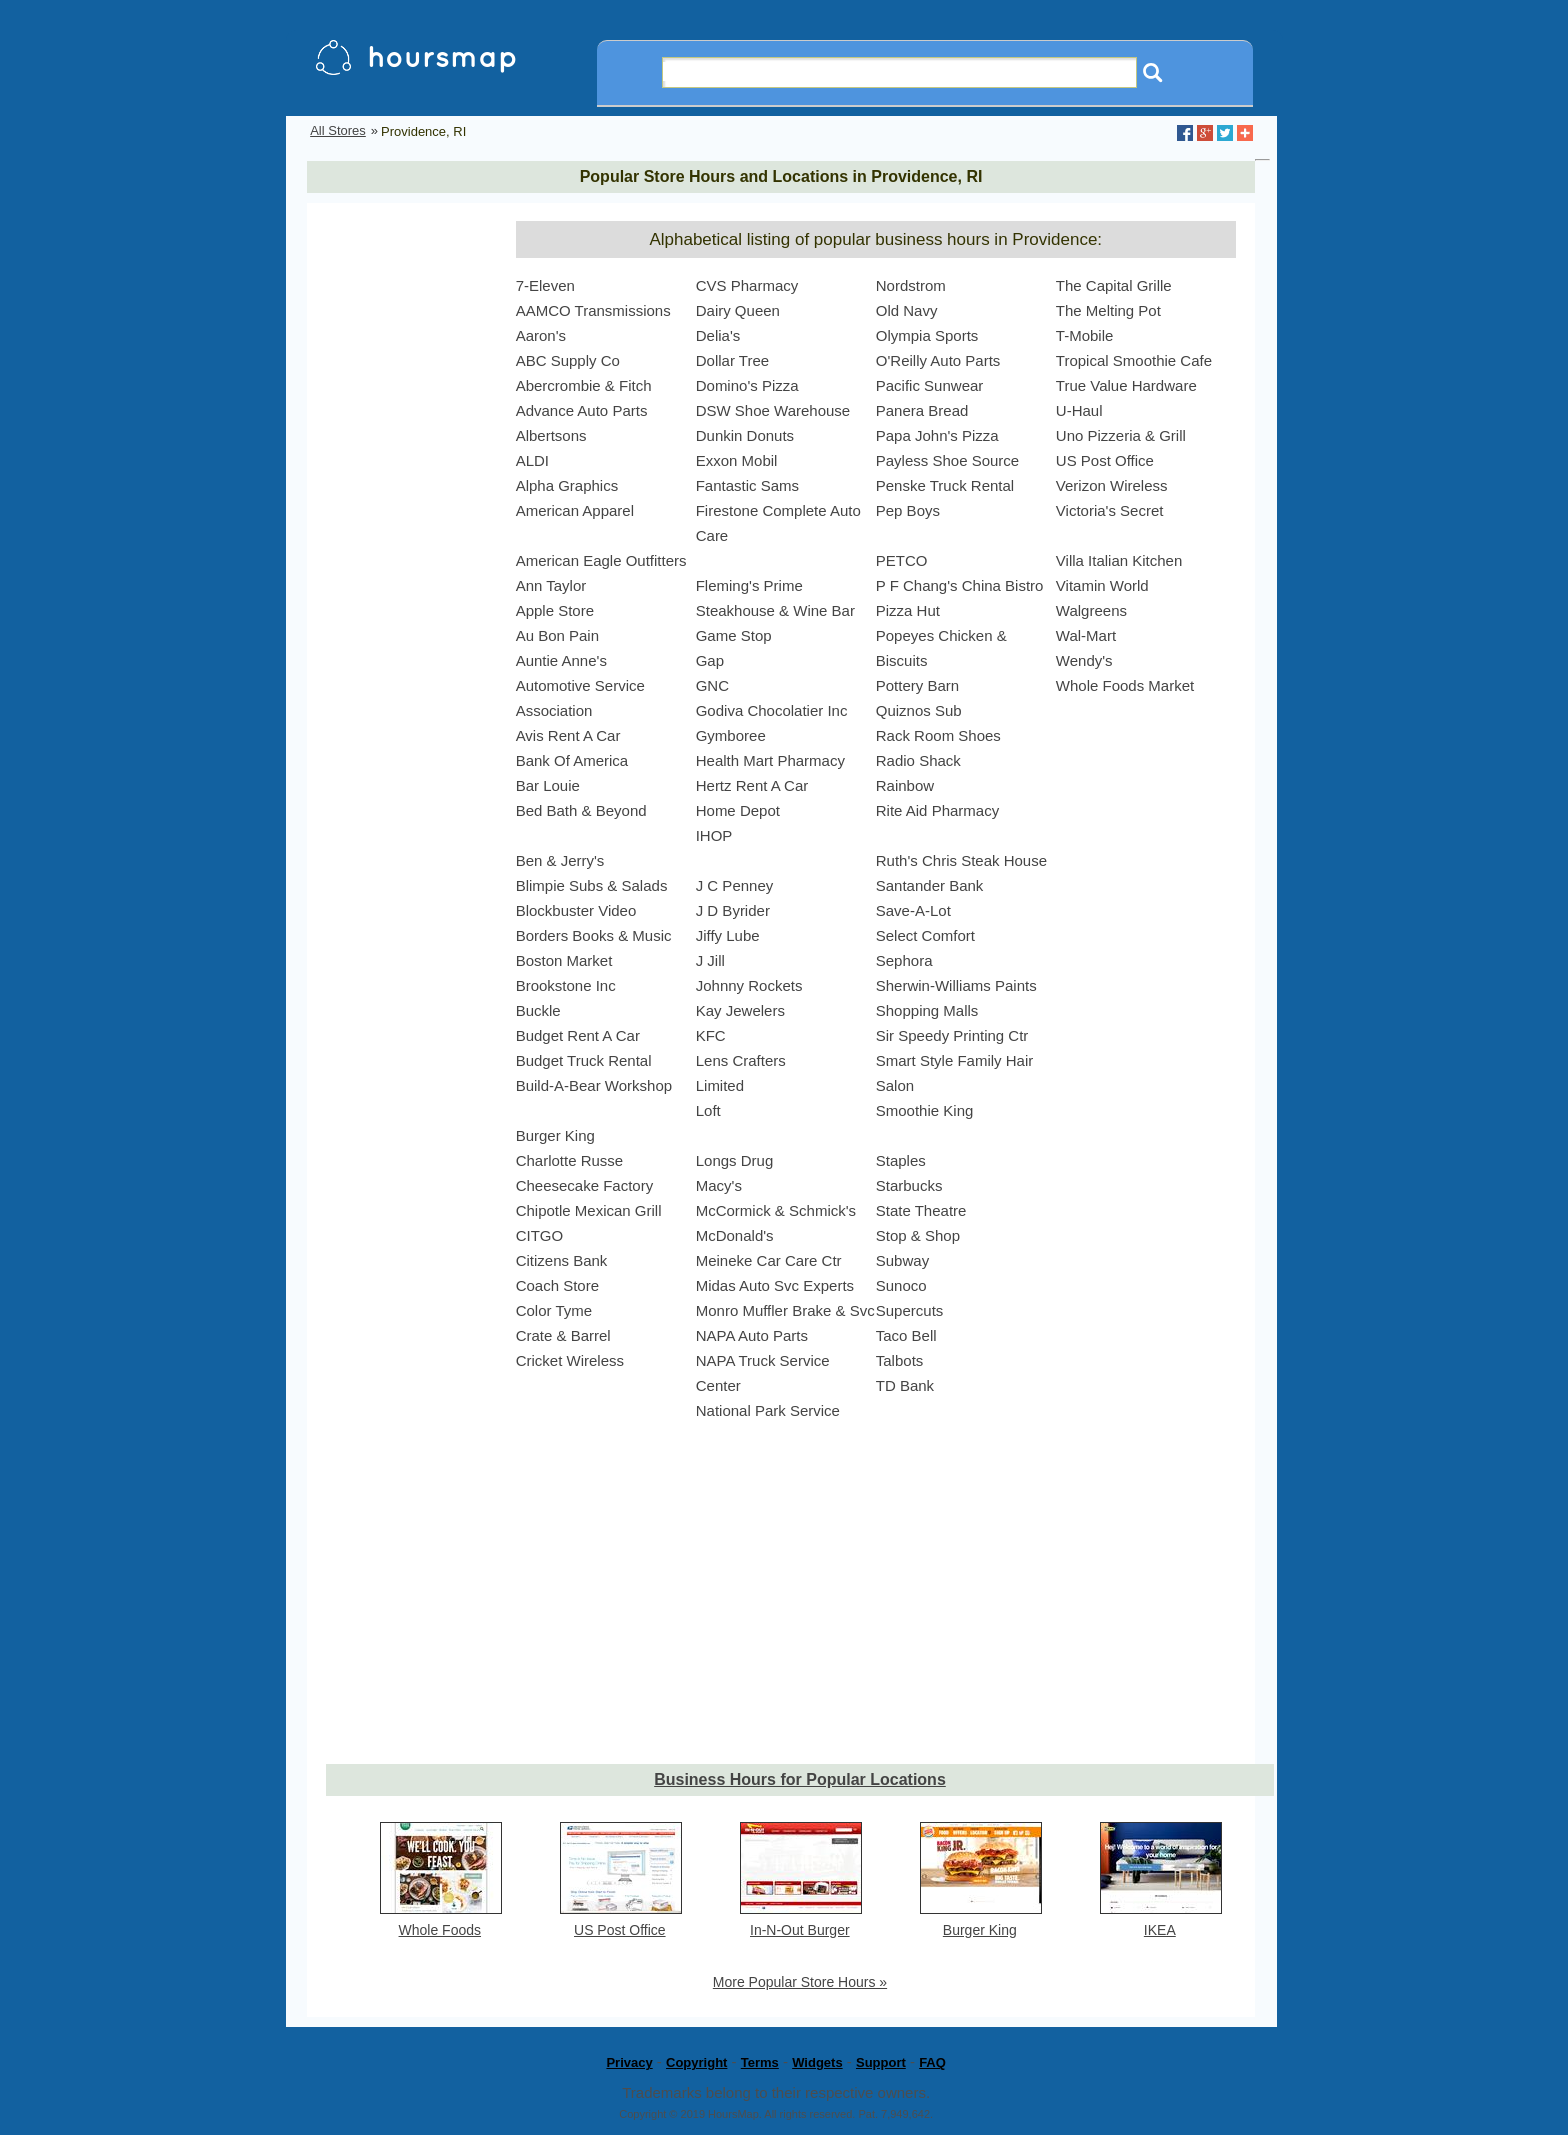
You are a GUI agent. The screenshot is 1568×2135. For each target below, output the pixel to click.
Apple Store (555, 610)
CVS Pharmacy (747, 285)
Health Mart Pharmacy (770, 760)
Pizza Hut (908, 610)
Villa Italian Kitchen (1119, 560)
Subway (902, 1260)
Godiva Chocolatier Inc (772, 710)
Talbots (900, 1360)
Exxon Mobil (737, 460)
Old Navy (907, 310)
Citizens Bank (562, 1260)
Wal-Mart (1086, 635)
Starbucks (909, 1185)
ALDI (532, 460)
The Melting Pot (1108, 310)
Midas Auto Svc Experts (775, 1285)
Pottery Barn (917, 685)
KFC (711, 1035)
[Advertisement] (406, 521)
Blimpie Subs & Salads (592, 885)
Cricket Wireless (570, 1360)
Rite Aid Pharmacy (937, 810)
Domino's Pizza (747, 385)
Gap (710, 660)
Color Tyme (554, 1310)
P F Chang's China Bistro (960, 585)
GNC (712, 685)
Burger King (555, 1135)
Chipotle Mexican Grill (589, 1210)
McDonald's (735, 1235)
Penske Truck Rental (945, 485)
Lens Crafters (741, 1060)
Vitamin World (1102, 585)
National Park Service (768, 1410)
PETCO (902, 560)
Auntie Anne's (561, 660)
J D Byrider (733, 910)
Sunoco (901, 1285)
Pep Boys (908, 510)
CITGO (540, 1235)
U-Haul (1079, 410)
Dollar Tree (732, 360)
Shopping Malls (927, 1010)
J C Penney (735, 885)
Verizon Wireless (1112, 485)
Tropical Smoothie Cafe (1134, 360)
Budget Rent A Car (578, 1035)
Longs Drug (735, 1160)
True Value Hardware (1126, 385)
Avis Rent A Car (568, 735)
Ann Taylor (551, 585)
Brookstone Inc (566, 985)
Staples (901, 1160)
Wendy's (1084, 660)
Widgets (817, 2062)
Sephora (904, 960)
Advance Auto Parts (582, 410)
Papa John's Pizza (937, 435)
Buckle (538, 1010)
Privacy (629, 2062)
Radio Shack (918, 760)
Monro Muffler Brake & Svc (785, 1310)
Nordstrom (911, 285)
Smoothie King (925, 1110)
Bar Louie (548, 785)
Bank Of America (572, 760)
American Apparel (575, 510)
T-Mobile (1085, 335)
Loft (708, 1110)
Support (881, 2062)
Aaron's (541, 335)
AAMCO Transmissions (593, 310)
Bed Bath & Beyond (581, 810)
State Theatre (921, 1210)
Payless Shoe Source (947, 460)
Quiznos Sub (919, 710)
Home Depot (738, 810)
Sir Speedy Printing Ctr (952, 1035)
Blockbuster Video (576, 910)
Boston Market (564, 960)
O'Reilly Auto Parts (938, 360)
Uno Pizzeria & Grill (1121, 435)
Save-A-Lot (913, 910)
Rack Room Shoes (938, 735)
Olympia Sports (927, 335)
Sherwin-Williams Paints (956, 985)
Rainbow (905, 785)
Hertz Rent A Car (752, 785)
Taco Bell (906, 1335)
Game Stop (734, 635)
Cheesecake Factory (585, 1185)
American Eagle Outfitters (601, 560)
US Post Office (1105, 460)
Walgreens (1091, 610)
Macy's (719, 1185)
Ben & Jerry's (560, 860)
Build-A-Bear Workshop (594, 1085)
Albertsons (551, 435)
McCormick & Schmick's (776, 1210)
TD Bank (905, 1385)
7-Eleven (545, 285)
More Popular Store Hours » (800, 1982)
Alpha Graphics (567, 485)
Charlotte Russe (570, 1160)
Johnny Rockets (749, 985)
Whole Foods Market (1125, 685)
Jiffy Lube (728, 935)
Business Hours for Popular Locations (800, 1779)
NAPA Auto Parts (752, 1335)
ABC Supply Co (568, 360)
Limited (720, 1085)
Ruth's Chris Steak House (961, 860)
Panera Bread (922, 410)
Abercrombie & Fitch (584, 385)
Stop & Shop (918, 1235)
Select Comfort (925, 935)
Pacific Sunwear (930, 385)
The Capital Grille (1114, 285)
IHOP (714, 835)
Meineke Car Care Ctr (769, 1260)
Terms (760, 2062)
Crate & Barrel (563, 1335)
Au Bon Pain (557, 635)
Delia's (718, 335)
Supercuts (910, 1310)
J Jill (710, 960)
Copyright (696, 2062)
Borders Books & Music (594, 935)
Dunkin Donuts (745, 435)
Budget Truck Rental (584, 1060)
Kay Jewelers (740, 1010)
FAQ (932, 2062)
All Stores (338, 130)
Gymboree (731, 735)
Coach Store (557, 1285)
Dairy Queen (738, 310)
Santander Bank (930, 885)
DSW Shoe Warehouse (773, 410)
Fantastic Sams (747, 485)
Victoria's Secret (1110, 510)
